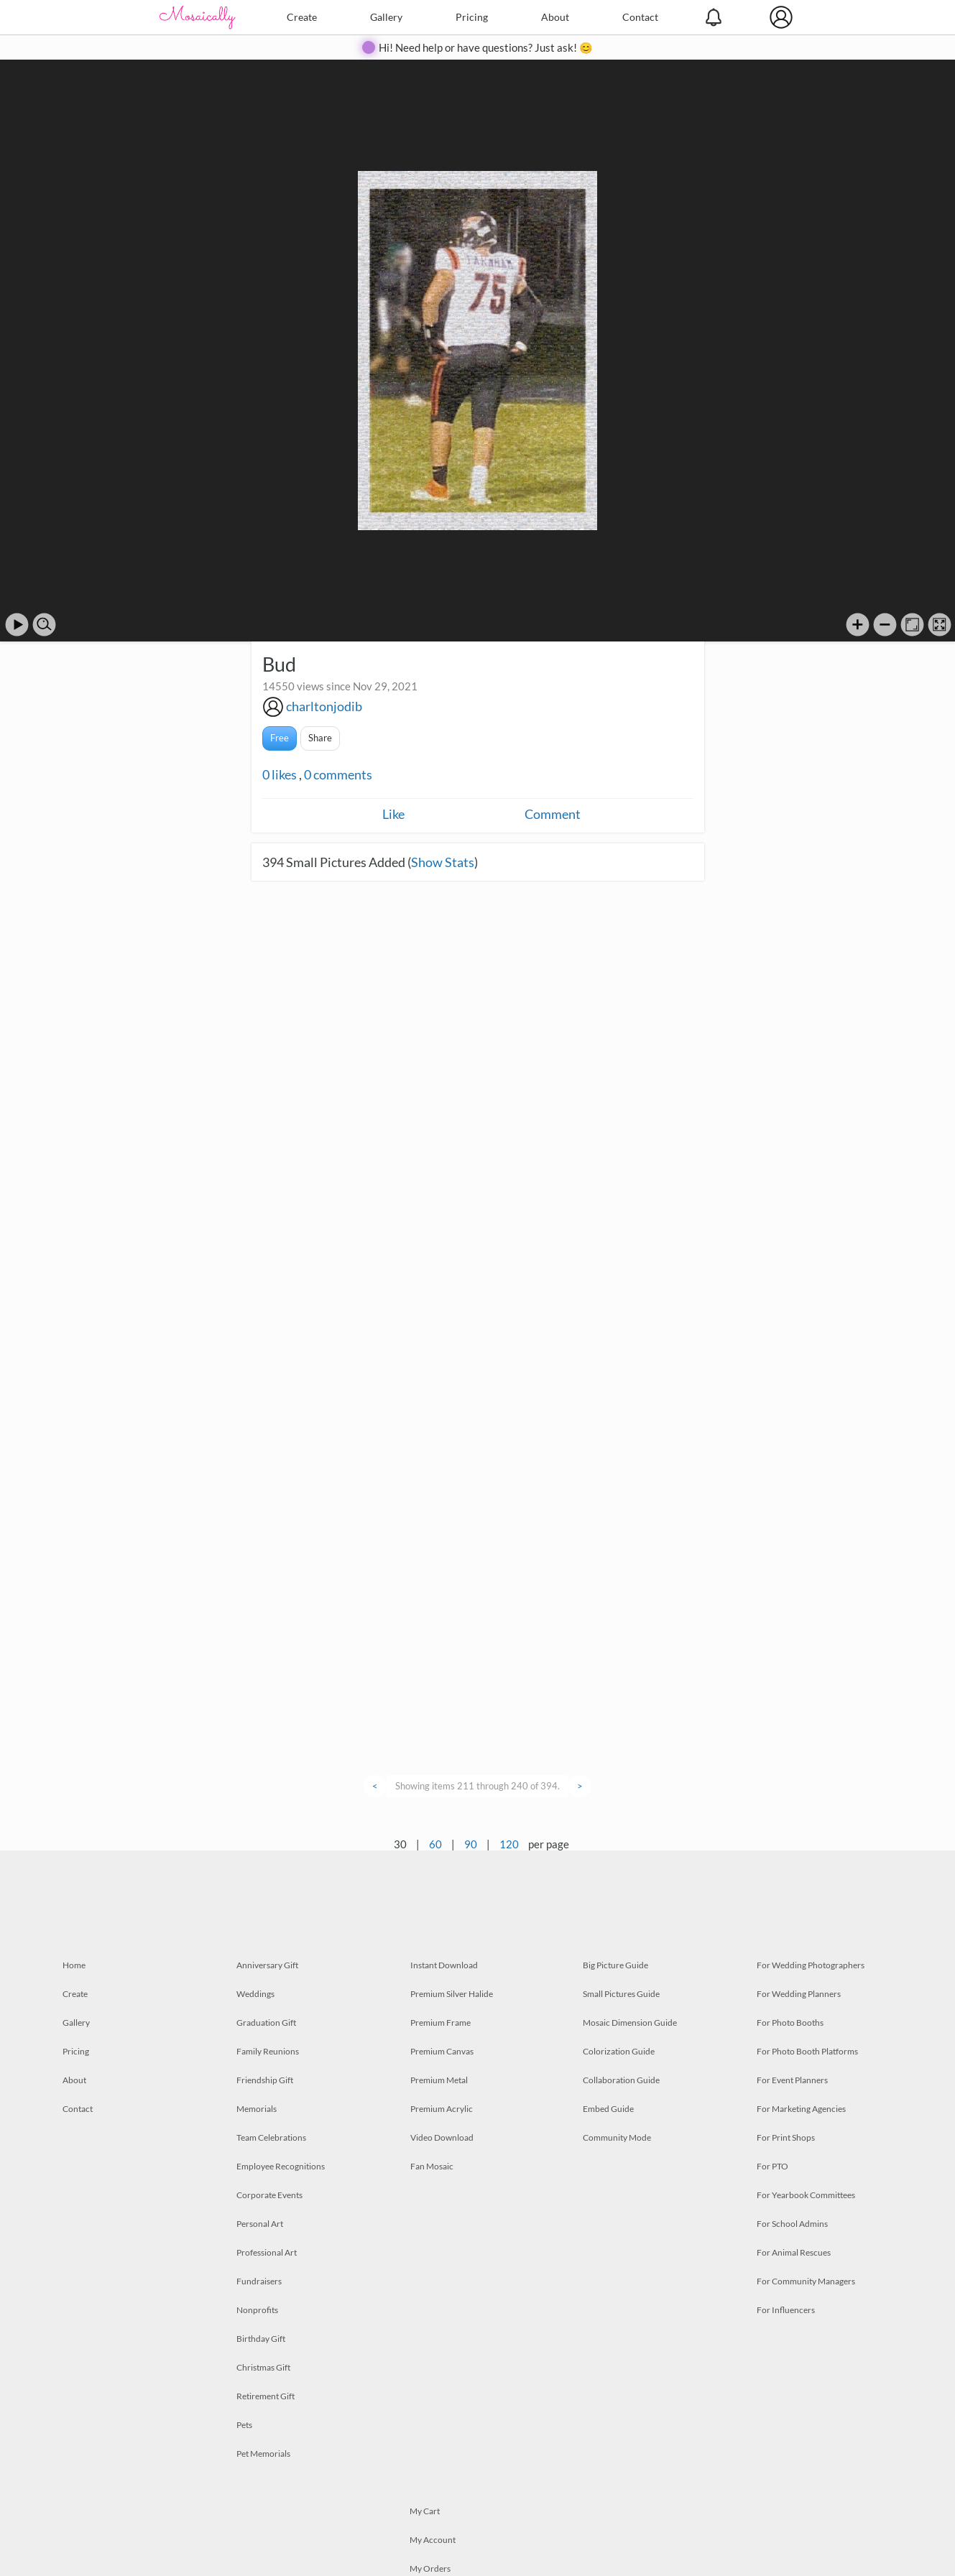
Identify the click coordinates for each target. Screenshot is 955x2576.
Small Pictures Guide (621, 1993)
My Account (433, 2539)
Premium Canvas (442, 2051)
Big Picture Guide (615, 1965)
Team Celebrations (271, 2137)
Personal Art (259, 2223)
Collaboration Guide (621, 2080)
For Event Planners (792, 2080)
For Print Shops (786, 2137)
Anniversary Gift (267, 1965)
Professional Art (266, 2252)
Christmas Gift (263, 2367)
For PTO (772, 2166)
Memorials (256, 2108)
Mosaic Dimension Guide (630, 2022)
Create (302, 17)
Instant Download (444, 1965)
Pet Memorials (263, 2453)
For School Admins (792, 2223)
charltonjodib (324, 706)
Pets (244, 2424)
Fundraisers (259, 2281)
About (555, 17)
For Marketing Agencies (801, 2108)
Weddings (255, 1993)
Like (393, 814)
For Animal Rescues (794, 2252)
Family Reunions (267, 2051)
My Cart (425, 2511)
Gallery (386, 17)
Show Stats (442, 862)
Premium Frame (440, 2022)
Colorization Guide (619, 2051)
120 (509, 1844)
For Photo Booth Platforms (807, 2051)
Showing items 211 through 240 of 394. (477, 1786)
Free (279, 737)
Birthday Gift (260, 2338)
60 (435, 1844)
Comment (553, 814)
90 (470, 1844)
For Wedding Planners (799, 1993)
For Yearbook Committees (806, 2195)
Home (74, 1965)
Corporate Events (269, 2195)
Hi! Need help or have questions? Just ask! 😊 (486, 47)
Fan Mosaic (431, 2166)
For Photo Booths (790, 2022)
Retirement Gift (265, 2396)
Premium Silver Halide (451, 1993)
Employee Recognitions (280, 2166)
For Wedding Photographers (810, 1965)
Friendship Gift (264, 2080)
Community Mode (617, 2137)
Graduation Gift (266, 2022)
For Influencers (786, 2309)
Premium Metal (439, 2080)
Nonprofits (257, 2309)
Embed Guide (608, 2108)
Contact (640, 17)
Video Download (442, 2137)
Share (320, 737)
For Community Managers (806, 2281)
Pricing (472, 17)
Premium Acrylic (441, 2108)
